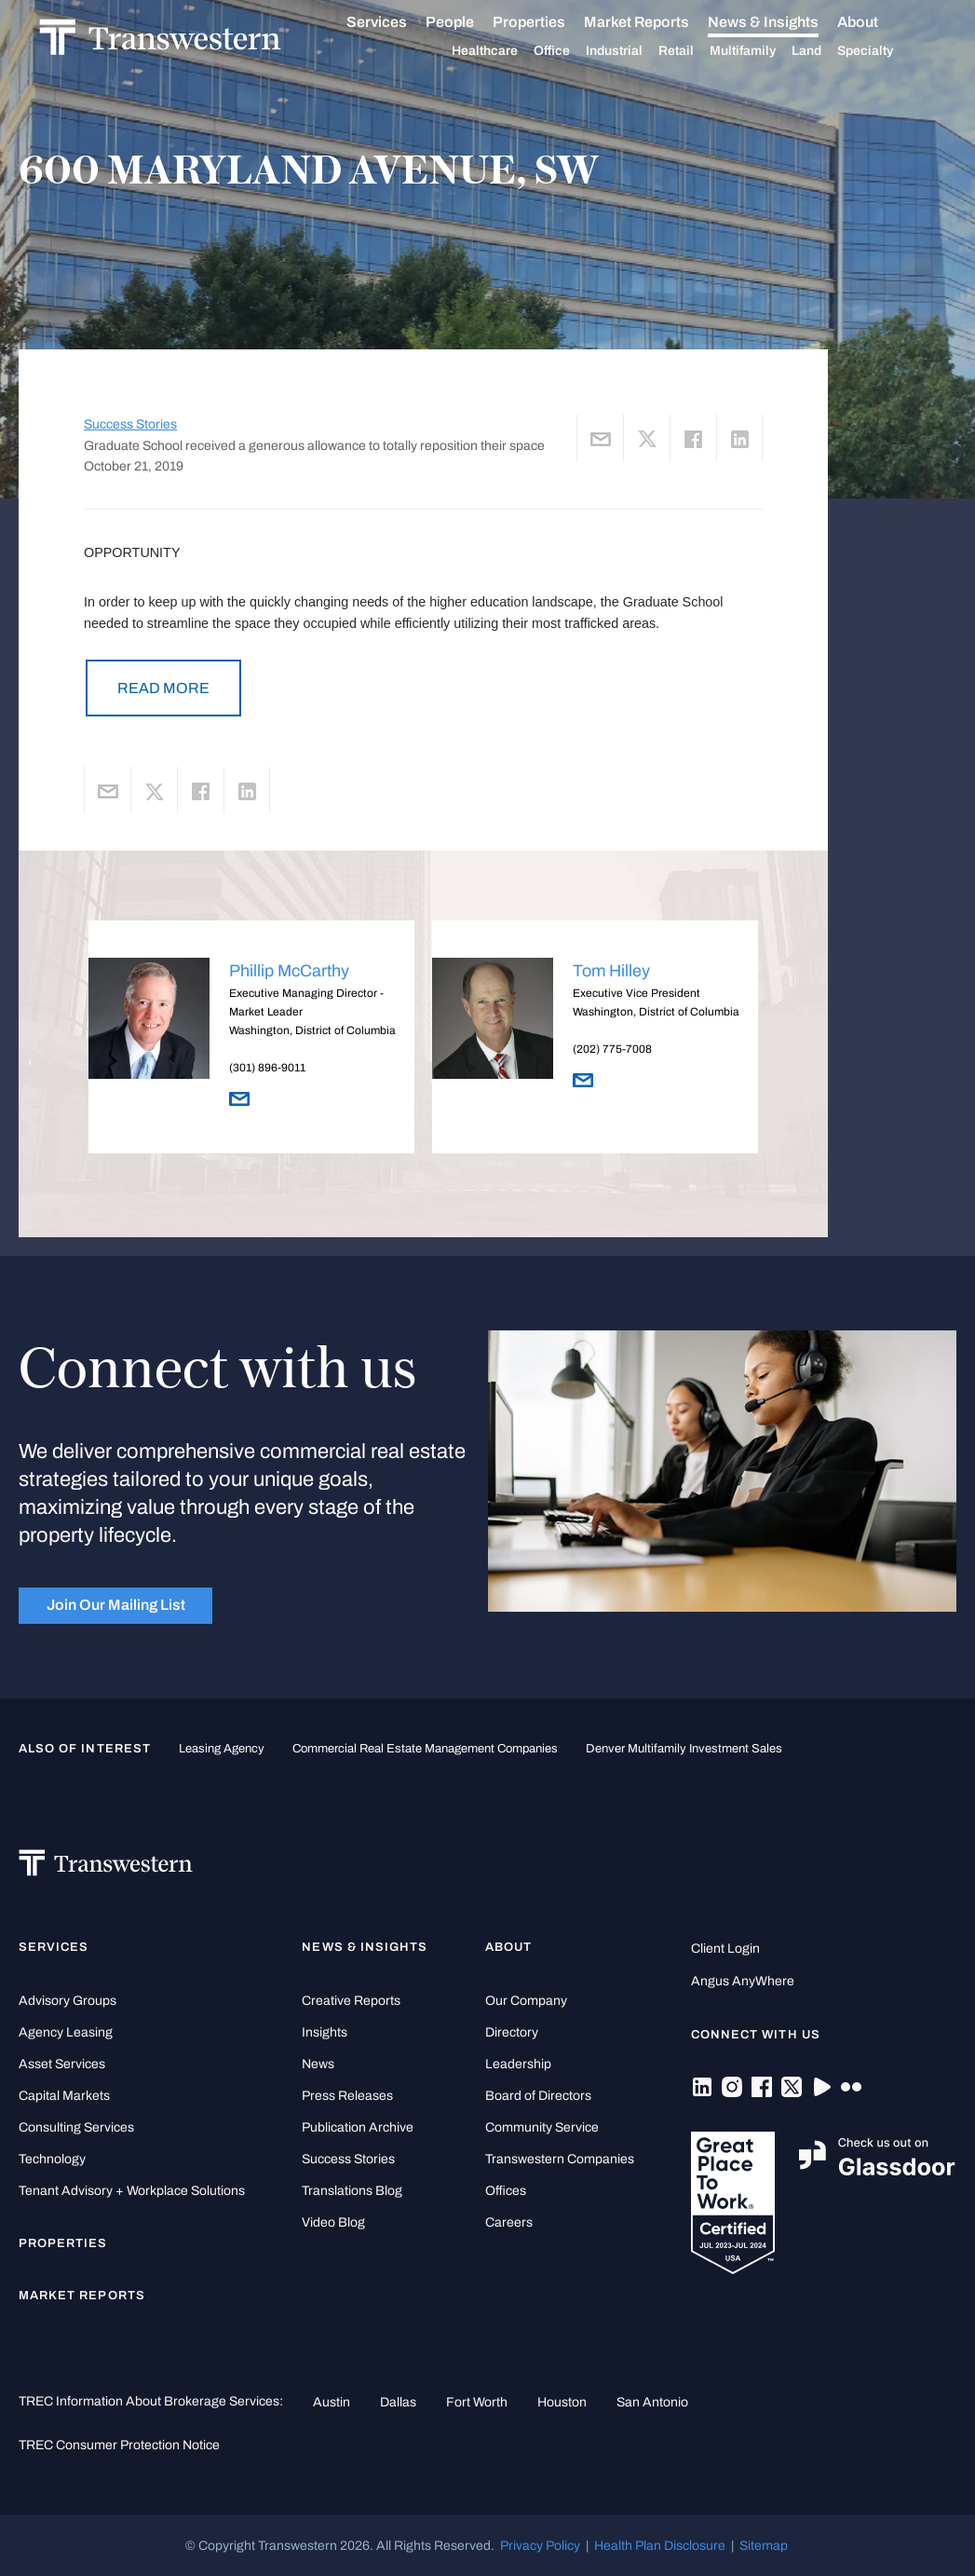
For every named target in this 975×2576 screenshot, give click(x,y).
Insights (324, 2032)
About (878, 22)
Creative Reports (351, 2001)
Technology (52, 2159)
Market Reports (657, 22)
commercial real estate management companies (425, 1748)
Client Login (725, 1949)
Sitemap (763, 2545)
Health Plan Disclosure (659, 2545)
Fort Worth (477, 2401)
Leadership (518, 2064)
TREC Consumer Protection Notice (119, 2444)
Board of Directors (538, 2096)
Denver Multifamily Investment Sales (684, 1748)
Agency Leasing (66, 2032)
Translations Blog (352, 2191)
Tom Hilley (611, 970)
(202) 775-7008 (612, 1049)
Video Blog (333, 2222)
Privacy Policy (540, 2545)
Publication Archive (357, 2127)
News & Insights (783, 22)
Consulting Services (76, 2127)
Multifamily (763, 51)
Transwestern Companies (559, 2159)
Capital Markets (64, 2096)
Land (827, 51)
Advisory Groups (67, 2001)
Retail (696, 51)
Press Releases (347, 2096)
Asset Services (62, 2064)
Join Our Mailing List (116, 1605)
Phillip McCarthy (289, 970)
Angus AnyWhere (742, 1981)
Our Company (526, 2001)
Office (572, 51)
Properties (549, 22)
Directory (511, 2032)
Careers (509, 2222)
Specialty (886, 51)
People (470, 22)
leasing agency (221, 1748)
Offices (505, 2191)
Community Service (542, 2127)
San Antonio (652, 2401)
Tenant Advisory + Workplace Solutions (132, 2191)
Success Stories (130, 424)
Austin (331, 2401)
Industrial (634, 51)
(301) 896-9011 (267, 1067)
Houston (562, 2401)
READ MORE (163, 688)
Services (397, 22)
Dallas (398, 2401)
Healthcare (505, 51)
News (318, 2064)
